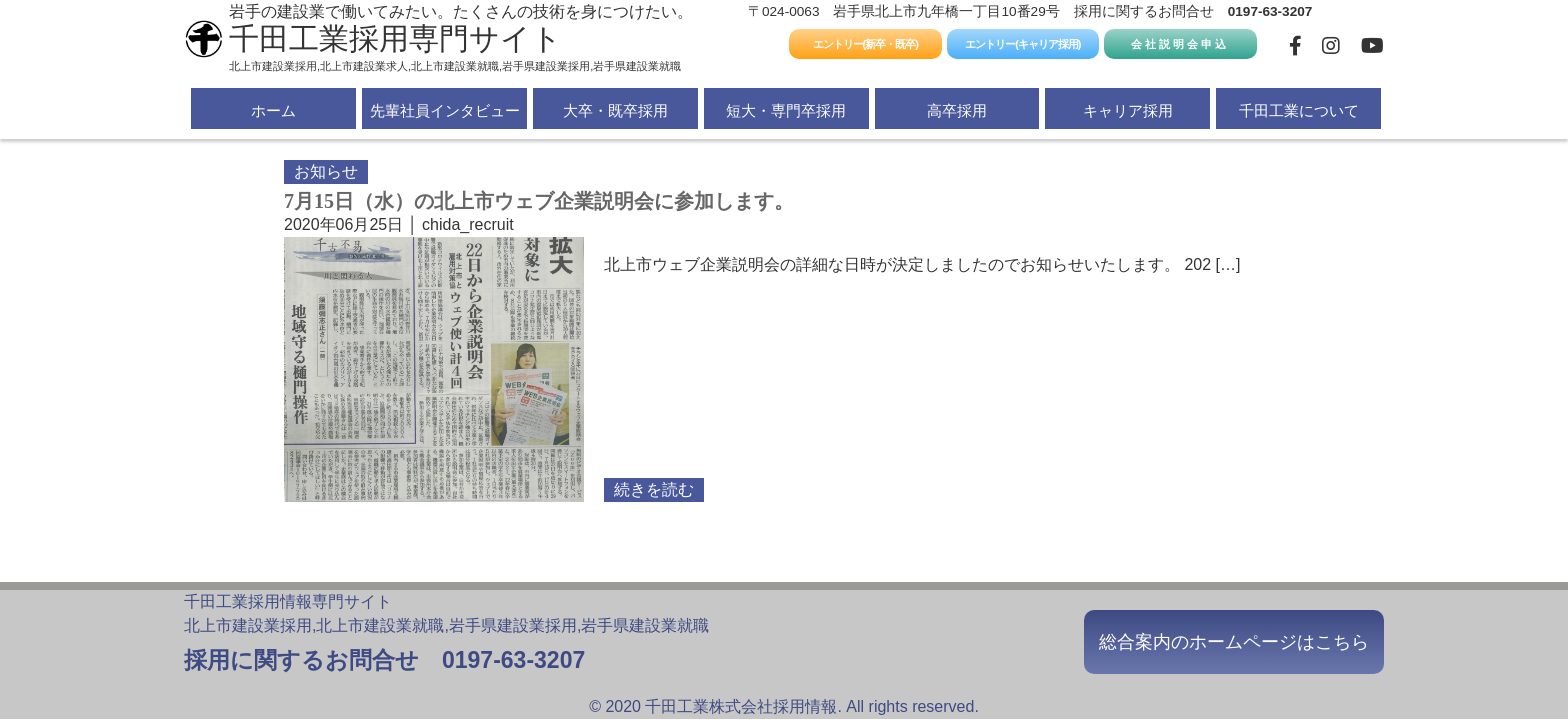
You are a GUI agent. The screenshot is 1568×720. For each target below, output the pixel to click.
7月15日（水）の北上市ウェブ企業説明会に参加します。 (539, 201)
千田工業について (1299, 110)
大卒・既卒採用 (615, 110)
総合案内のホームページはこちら (1234, 642)
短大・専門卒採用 (786, 110)
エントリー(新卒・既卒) (865, 44)
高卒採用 (957, 110)
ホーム (273, 110)
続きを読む (654, 489)
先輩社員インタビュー (445, 110)
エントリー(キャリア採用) (1022, 44)
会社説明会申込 (1180, 44)
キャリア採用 (1128, 110)
